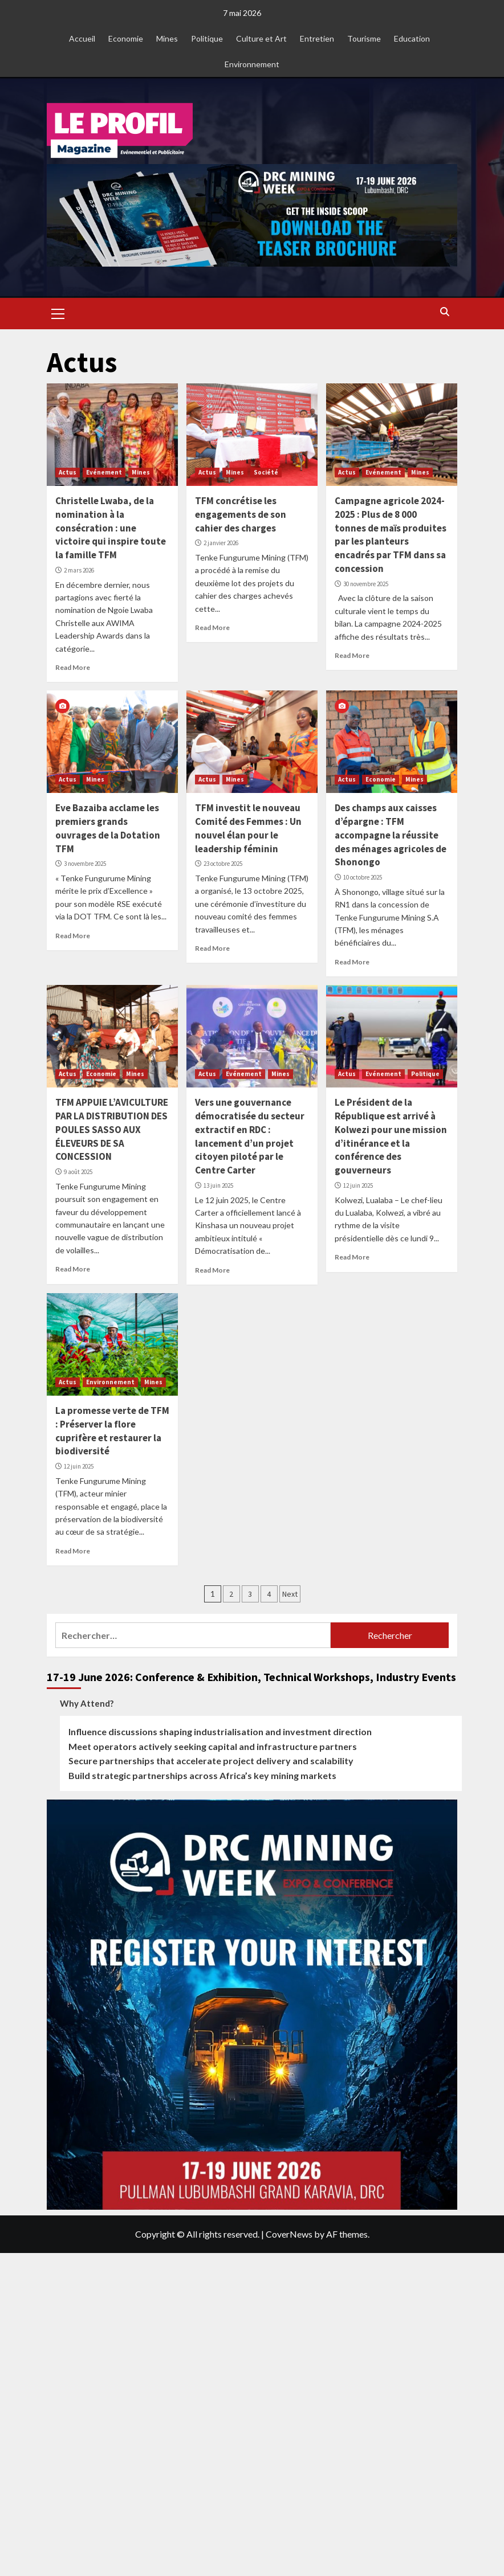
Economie (125, 38)
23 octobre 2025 (223, 864)
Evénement (104, 472)
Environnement (252, 64)
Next (290, 1594)
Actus (67, 472)
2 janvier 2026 (221, 543)
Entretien (317, 38)
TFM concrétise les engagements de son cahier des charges (240, 514)
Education (412, 38)
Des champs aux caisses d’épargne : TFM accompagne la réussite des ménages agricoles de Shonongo (390, 835)
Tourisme (364, 38)
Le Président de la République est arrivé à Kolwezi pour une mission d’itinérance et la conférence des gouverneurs (391, 1136)
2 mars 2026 (79, 570)
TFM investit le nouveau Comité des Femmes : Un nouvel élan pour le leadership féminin (248, 828)
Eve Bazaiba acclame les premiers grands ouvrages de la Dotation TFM (107, 828)
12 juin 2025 (358, 1185)
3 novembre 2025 (85, 864)
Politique (207, 38)
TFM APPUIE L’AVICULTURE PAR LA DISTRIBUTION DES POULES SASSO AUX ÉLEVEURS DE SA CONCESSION (111, 1129)
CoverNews (289, 2234)
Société (266, 472)
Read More (72, 667)
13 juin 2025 (218, 1185)
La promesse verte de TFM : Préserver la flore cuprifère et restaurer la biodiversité (112, 1430)
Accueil (82, 38)
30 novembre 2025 (365, 584)
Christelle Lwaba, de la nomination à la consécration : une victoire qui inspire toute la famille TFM (110, 527)
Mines (167, 38)
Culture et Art (261, 38)
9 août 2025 (78, 1172)
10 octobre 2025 (362, 877)
